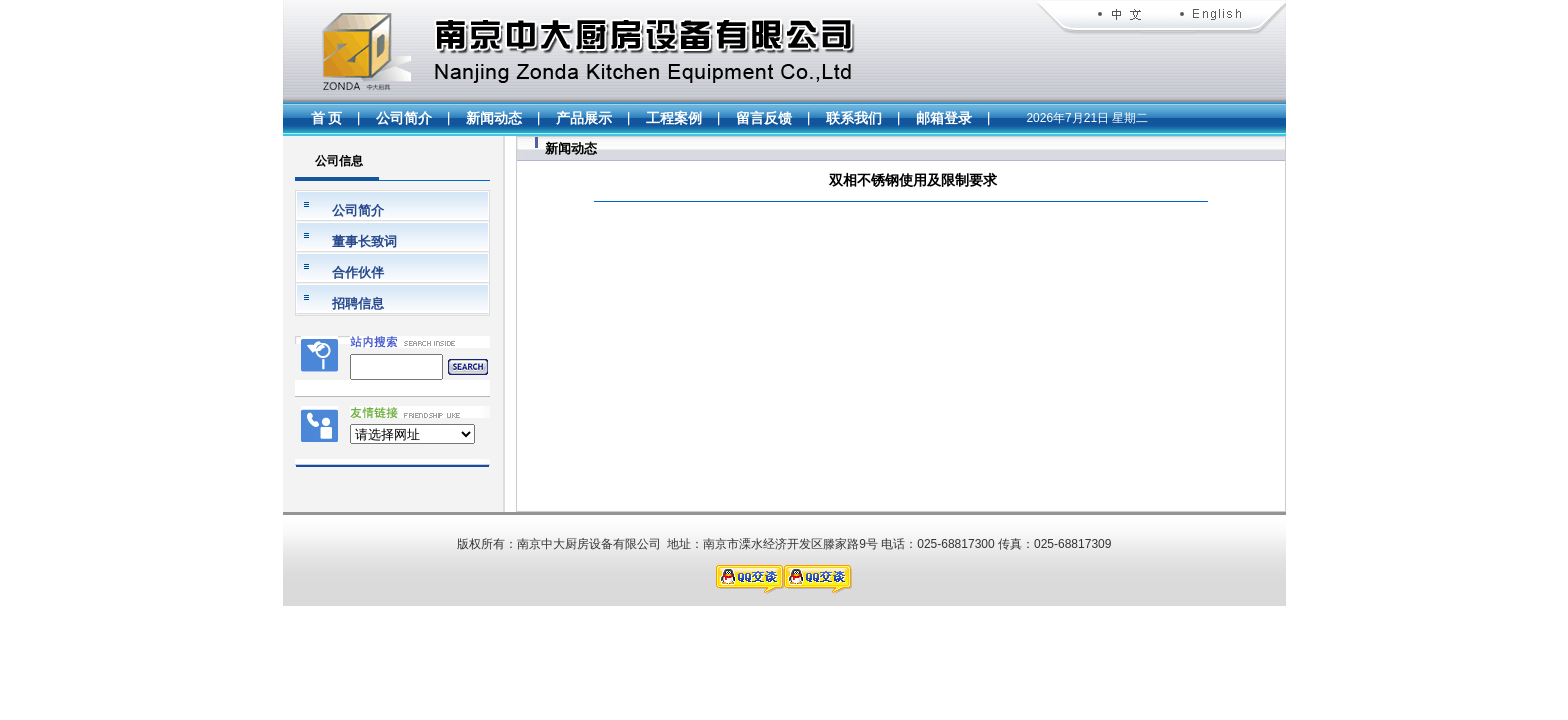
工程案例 (674, 118)
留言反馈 (764, 118)
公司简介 (404, 118)
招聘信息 (358, 303)
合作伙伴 (358, 272)
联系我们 (854, 118)
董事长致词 (364, 241)
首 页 (327, 118)
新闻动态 (494, 118)
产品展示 (584, 118)
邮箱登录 (944, 118)
